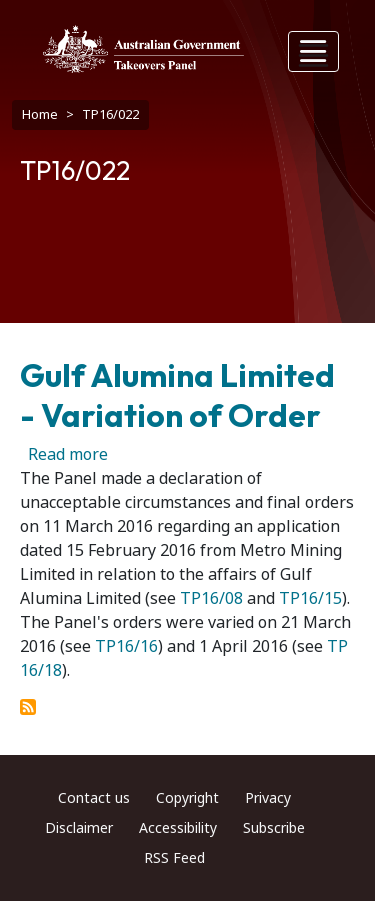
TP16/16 (126, 646)
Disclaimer (79, 828)
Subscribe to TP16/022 (28, 707)
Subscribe (274, 828)
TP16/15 (310, 598)
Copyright (187, 798)
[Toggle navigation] (314, 51)
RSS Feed (174, 858)
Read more (68, 454)
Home (40, 114)
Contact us (94, 798)
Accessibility (178, 828)
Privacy (268, 798)
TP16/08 (211, 598)
